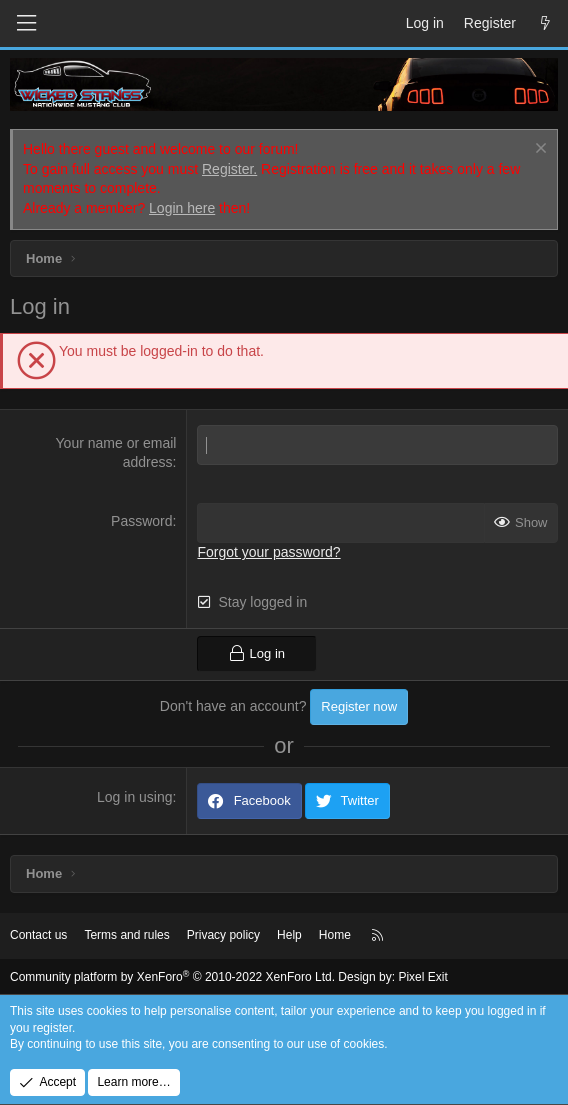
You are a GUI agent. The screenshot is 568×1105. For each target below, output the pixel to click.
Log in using (135, 797)
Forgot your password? (268, 552)
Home (335, 935)
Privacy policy (223, 935)
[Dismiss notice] (538, 150)
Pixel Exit (422, 977)
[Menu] (26, 23)
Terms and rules (126, 935)
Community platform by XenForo (172, 977)
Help (289, 935)
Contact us (38, 935)
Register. (229, 169)
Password (141, 521)
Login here (182, 208)
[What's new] (545, 24)
